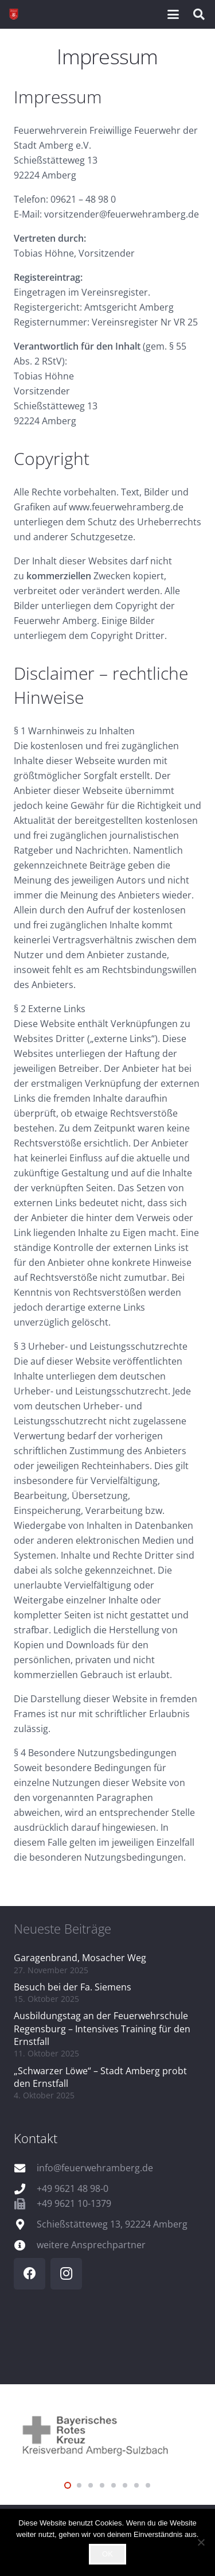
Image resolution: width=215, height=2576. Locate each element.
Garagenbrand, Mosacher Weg (80, 1957)
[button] (173, 14)
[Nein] (200, 2542)
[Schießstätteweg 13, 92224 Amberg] (25, 2224)
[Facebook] (29, 2274)
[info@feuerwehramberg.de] (25, 2168)
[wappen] (13, 14)
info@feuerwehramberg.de (95, 2167)
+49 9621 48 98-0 (72, 2188)
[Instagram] (66, 2274)
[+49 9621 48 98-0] (25, 2188)
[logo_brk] (107, 2434)
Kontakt (35, 2138)
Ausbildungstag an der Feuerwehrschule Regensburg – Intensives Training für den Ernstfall (102, 2028)
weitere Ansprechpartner (91, 2244)
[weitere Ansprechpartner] (25, 2245)
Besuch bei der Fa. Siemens (72, 1987)
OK (107, 2554)
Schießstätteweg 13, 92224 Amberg (112, 2224)
